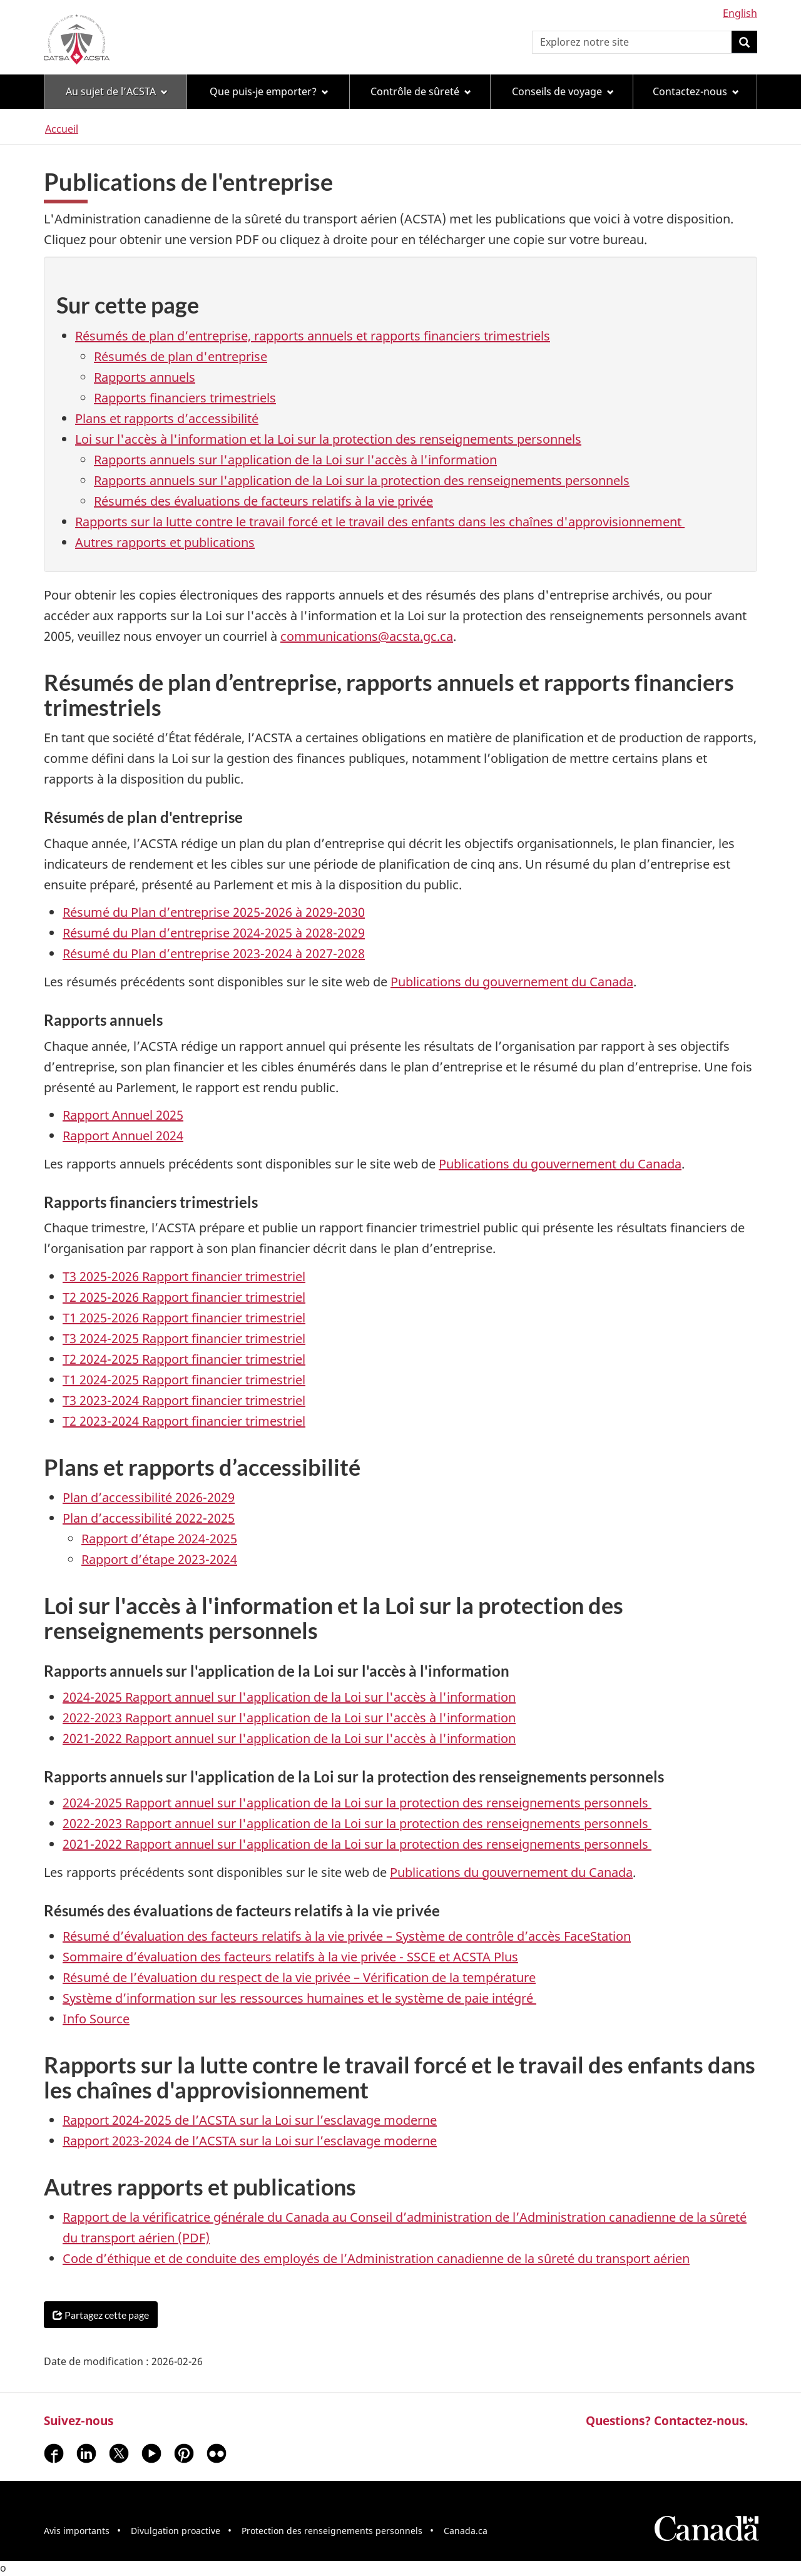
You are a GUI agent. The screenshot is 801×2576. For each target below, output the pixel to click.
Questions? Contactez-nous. (667, 2420)
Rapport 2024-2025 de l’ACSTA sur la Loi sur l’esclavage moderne (250, 2120)
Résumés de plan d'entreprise (180, 356)
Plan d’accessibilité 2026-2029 (149, 1497)
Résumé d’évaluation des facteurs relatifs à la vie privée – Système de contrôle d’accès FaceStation (347, 1936)
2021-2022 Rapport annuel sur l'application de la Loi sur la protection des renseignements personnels (357, 1844)
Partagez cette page (101, 2315)
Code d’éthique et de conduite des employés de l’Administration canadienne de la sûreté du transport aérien (376, 2258)
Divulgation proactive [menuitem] (175, 2531)
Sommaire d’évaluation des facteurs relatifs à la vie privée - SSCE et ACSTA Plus (290, 1956)
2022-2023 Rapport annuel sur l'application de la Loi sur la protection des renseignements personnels (357, 1823)
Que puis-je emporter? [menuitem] (269, 91)
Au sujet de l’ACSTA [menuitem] (117, 91)
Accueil (61, 129)
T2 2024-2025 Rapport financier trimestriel (184, 1359)
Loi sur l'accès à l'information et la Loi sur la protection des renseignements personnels (328, 439)
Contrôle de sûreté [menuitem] (420, 91)
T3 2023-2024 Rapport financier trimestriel (184, 1400)
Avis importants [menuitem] (77, 2531)
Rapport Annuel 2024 (123, 1135)
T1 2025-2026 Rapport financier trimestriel (184, 1317)
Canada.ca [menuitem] (465, 2531)
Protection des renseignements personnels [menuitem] (332, 2531)
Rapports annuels (144, 377)
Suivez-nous (78, 2420)
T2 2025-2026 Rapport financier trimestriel (184, 1297)
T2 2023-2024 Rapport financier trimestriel (184, 1421)
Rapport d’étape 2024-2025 (159, 1538)
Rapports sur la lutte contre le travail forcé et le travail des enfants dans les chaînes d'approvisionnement (380, 521)
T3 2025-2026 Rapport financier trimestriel (184, 1276)
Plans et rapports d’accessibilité (166, 418)
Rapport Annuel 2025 (123, 1115)
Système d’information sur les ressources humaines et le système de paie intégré (299, 1998)
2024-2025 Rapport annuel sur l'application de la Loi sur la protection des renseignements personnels (357, 1802)
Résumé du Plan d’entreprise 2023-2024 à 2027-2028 (214, 953)
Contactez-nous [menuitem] (696, 91)
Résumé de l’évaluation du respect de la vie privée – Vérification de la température (299, 1977)
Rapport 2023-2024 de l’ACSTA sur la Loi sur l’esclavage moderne (250, 2140)
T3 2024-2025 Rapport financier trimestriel (184, 1338)
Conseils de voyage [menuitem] (563, 91)
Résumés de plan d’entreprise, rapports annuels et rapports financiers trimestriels (312, 335)
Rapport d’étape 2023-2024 (159, 1559)
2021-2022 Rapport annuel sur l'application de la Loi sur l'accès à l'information (289, 1738)
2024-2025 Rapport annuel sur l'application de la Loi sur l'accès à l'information (289, 1697)
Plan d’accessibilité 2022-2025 (149, 1518)
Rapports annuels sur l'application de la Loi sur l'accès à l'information (295, 459)
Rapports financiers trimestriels (185, 397)
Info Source (96, 2018)
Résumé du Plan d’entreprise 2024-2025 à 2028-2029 (214, 932)
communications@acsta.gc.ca (366, 636)
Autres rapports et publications (165, 542)
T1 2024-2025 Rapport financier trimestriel (184, 1379)
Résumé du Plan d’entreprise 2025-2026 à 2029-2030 (214, 912)
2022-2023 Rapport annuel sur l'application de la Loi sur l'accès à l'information (289, 1717)
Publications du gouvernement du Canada (511, 981)
